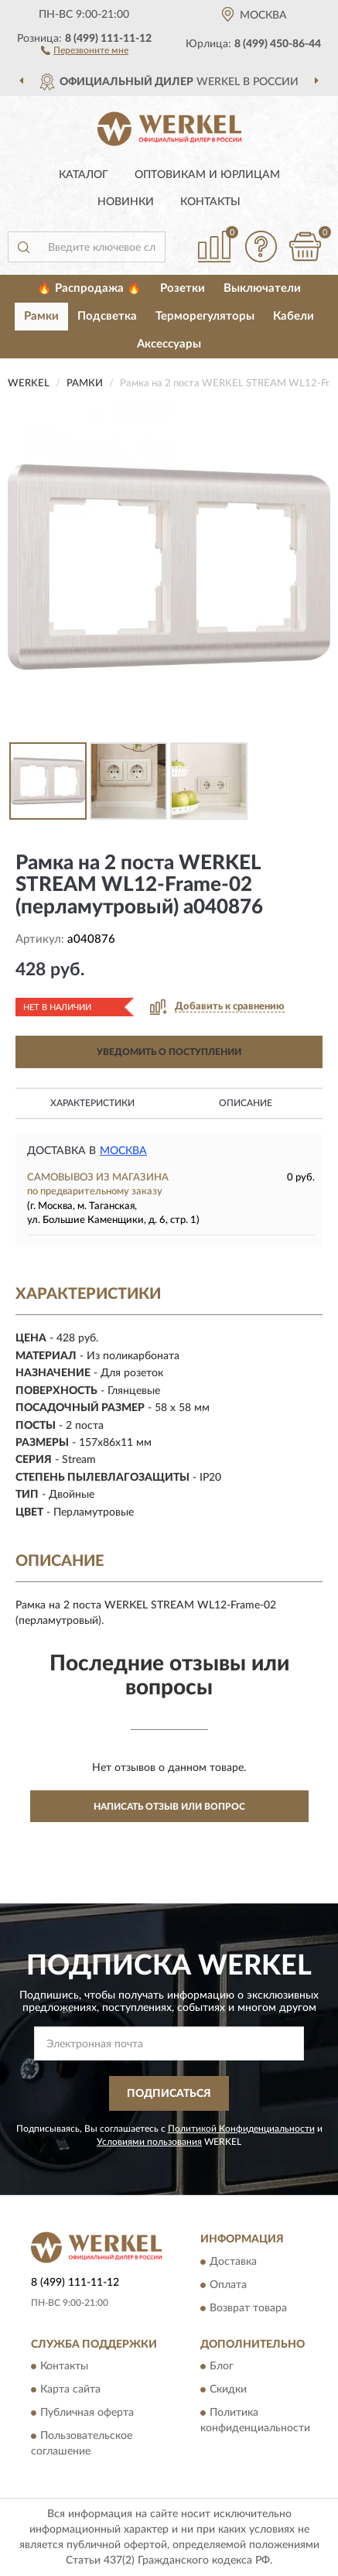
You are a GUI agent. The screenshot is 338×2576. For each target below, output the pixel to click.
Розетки (182, 288)
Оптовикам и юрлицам (207, 175)
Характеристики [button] (92, 1103)
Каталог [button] (83, 175)
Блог (222, 2366)
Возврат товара (248, 2308)
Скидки (228, 2389)
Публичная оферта (87, 2412)
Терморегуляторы (204, 316)
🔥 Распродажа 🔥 (89, 288)
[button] (84, 49)
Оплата (228, 2285)
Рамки (41, 316)
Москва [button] (123, 1151)
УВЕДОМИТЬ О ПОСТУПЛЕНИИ (169, 1052)
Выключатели (262, 288)
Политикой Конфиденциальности (241, 2128)
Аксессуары (169, 344)
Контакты (210, 202)
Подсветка (107, 316)
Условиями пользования (149, 2141)
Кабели (293, 316)
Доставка (233, 2261)
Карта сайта (70, 2389)
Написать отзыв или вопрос (169, 1806)
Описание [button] (245, 1103)
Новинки (125, 202)
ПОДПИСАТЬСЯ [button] (169, 2093)
